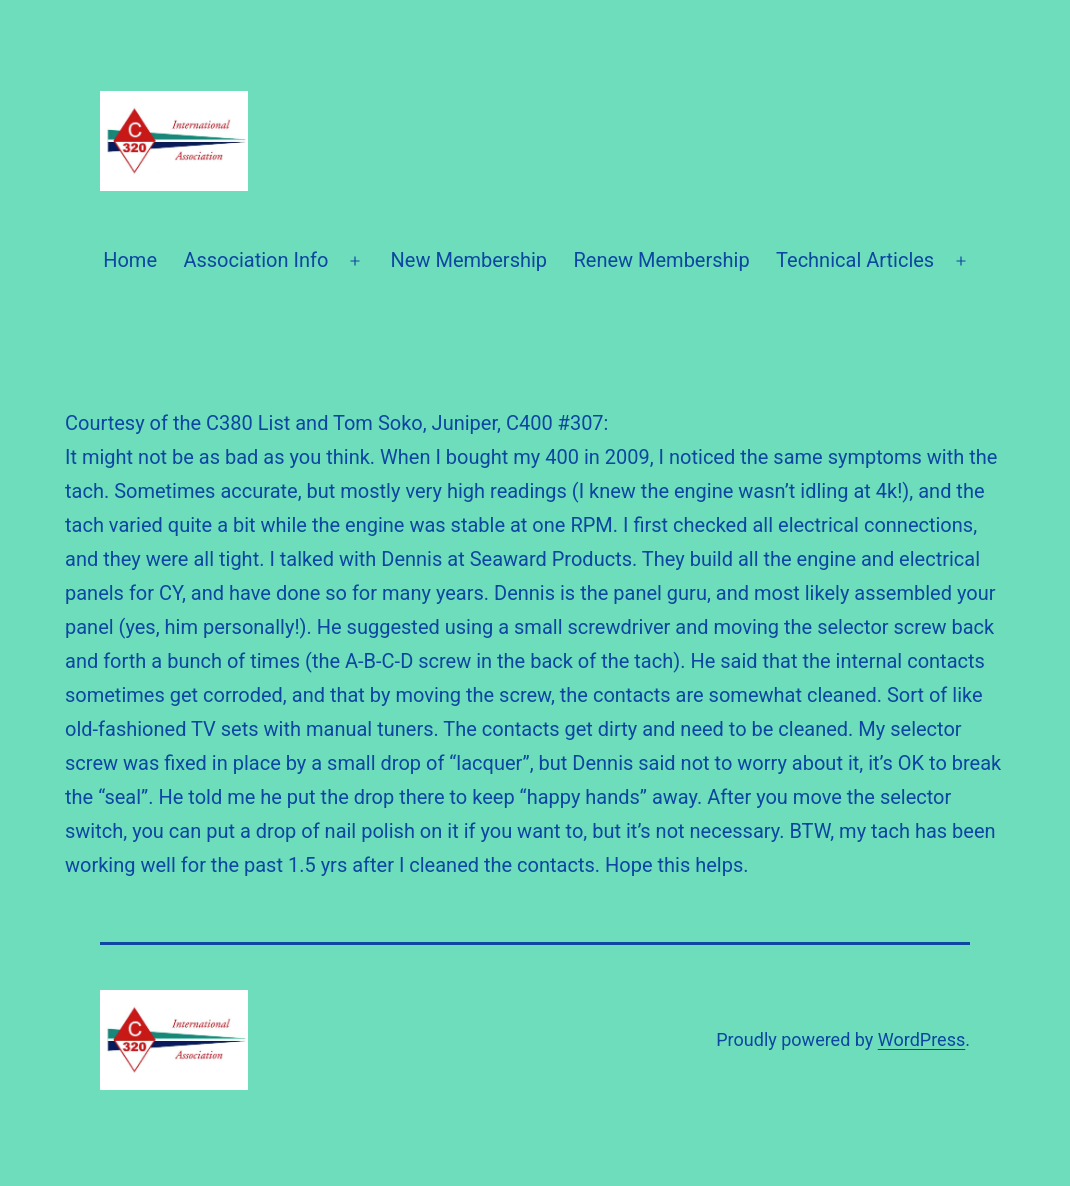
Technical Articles (855, 260)
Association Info (255, 260)
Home (130, 260)
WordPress (921, 1039)
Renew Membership (661, 260)
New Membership (469, 260)
